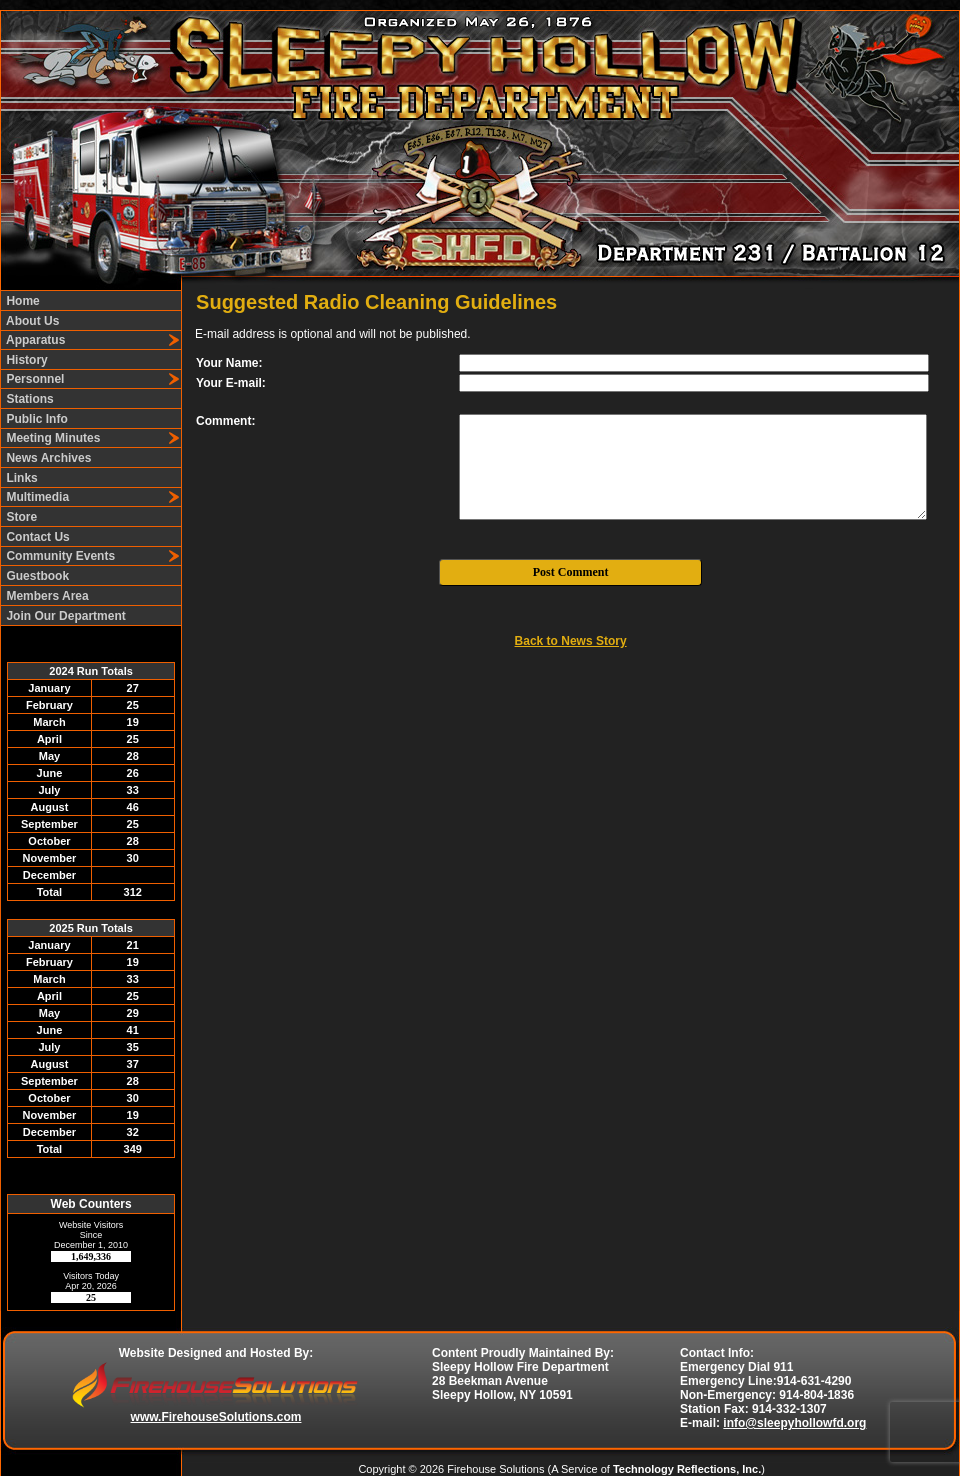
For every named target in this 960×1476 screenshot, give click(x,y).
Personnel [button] (33, 379)
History (25, 360)
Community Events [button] (59, 556)
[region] (91, 458)
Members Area (46, 596)
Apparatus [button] (34, 340)
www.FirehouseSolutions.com (216, 1417)
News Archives (47, 458)
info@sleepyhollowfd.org (794, 1423)
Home (21, 301)
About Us (31, 321)
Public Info (35, 419)
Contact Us (36, 537)
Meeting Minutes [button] (51, 438)
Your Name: (229, 363)
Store (20, 517)
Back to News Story (571, 641)
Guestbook (36, 576)
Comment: (225, 421)
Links (20, 478)
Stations (28, 399)
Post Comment (571, 572)
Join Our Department (64, 616)
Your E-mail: (231, 383)
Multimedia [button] (36, 497)
